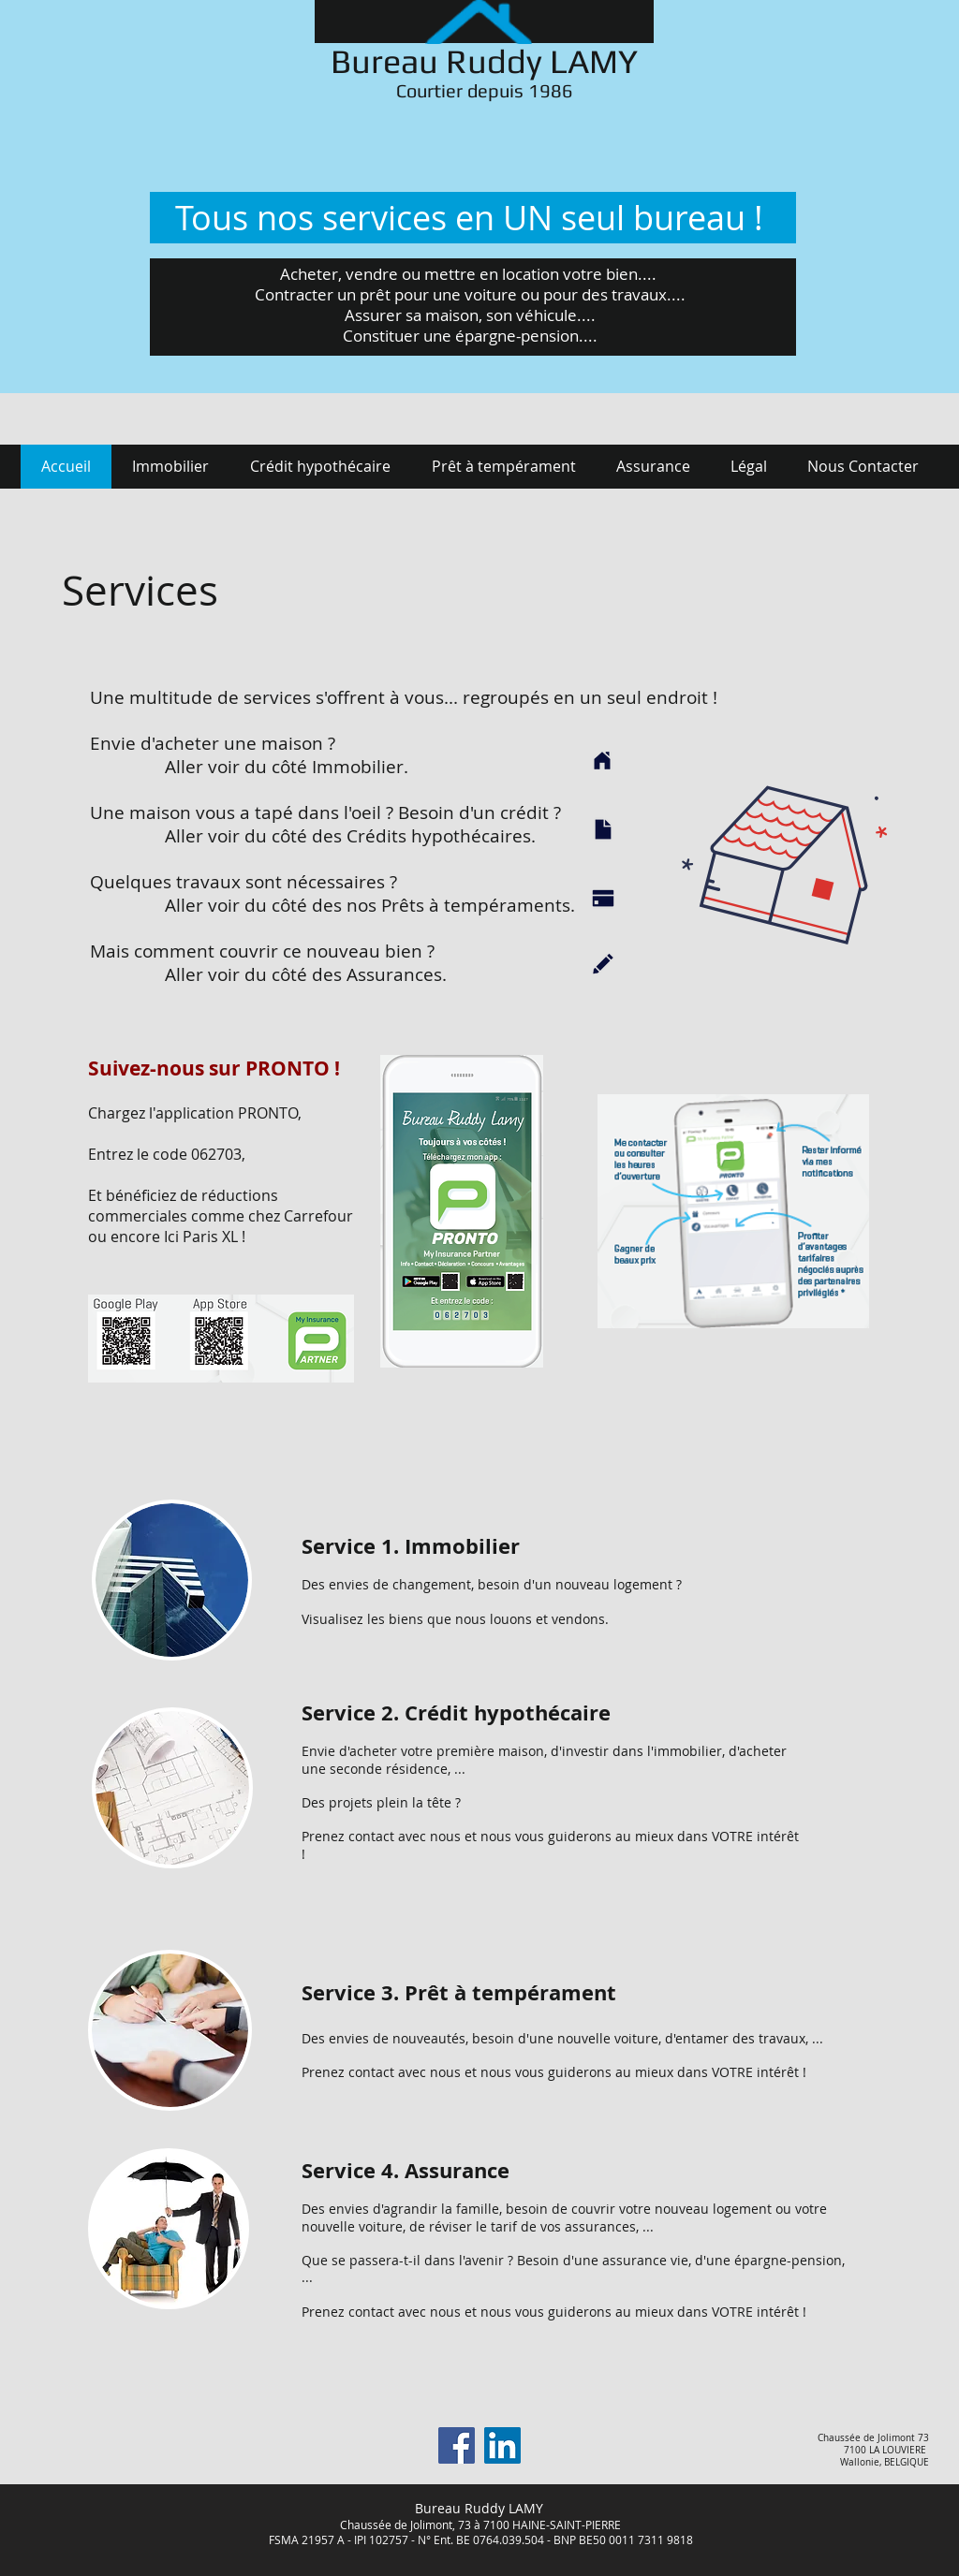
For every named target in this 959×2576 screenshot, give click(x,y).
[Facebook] (456, 2445)
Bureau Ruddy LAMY (484, 60)
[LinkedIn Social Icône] (502, 2445)
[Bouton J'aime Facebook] (186, 2451)
